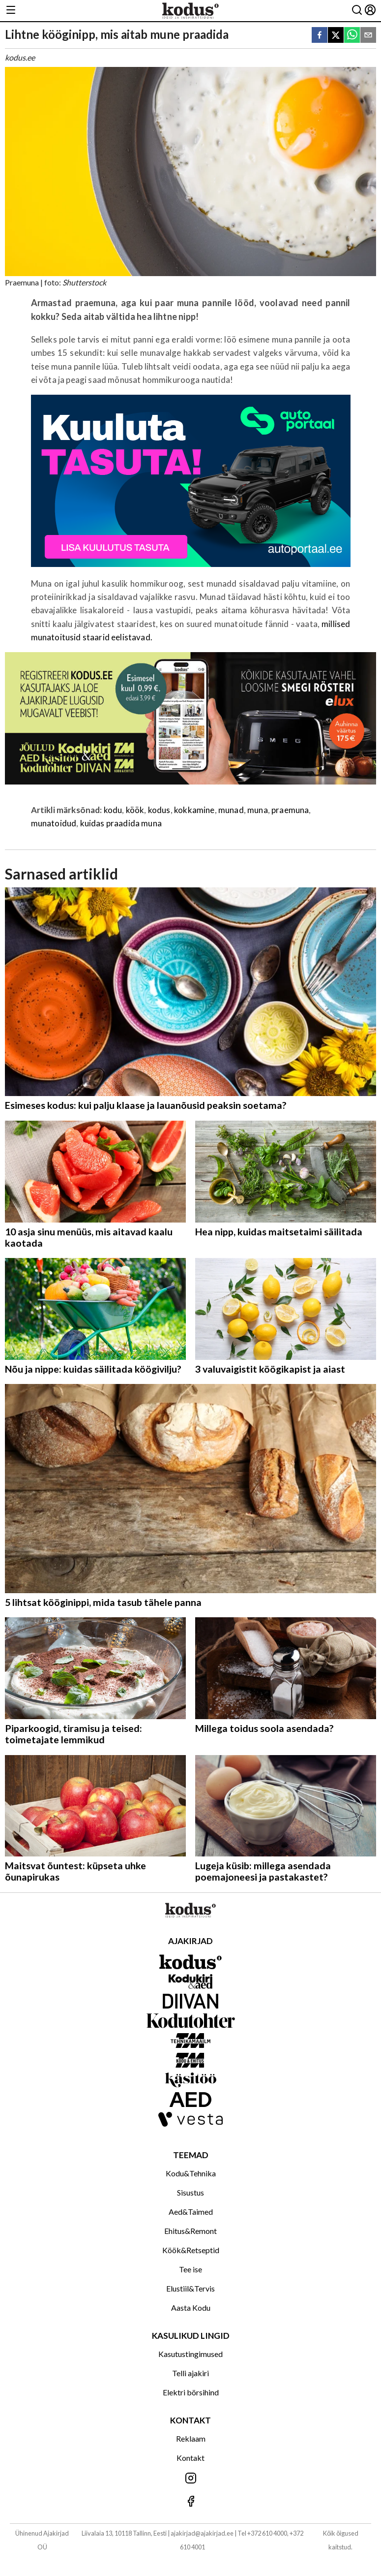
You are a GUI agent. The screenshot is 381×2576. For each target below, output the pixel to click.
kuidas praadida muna (121, 823)
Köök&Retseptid (190, 2250)
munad (231, 810)
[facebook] (319, 35)
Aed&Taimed (191, 2211)
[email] (368, 35)
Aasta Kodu (190, 2307)
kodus (159, 810)
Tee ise (190, 2269)
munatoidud (54, 823)
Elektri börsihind (191, 2392)
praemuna (290, 810)
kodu (113, 810)
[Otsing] (357, 10)
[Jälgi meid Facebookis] (190, 2502)
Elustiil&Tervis (190, 2288)
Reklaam (190, 2438)
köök (135, 810)
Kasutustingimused (190, 2353)
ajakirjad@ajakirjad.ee (202, 2533)
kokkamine (194, 810)
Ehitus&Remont (190, 2230)
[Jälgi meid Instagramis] (190, 2478)
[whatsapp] (352, 35)
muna (257, 810)
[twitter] (336, 35)
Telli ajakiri (190, 2373)
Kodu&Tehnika (191, 2173)
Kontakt (190, 2457)
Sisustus (190, 2192)
